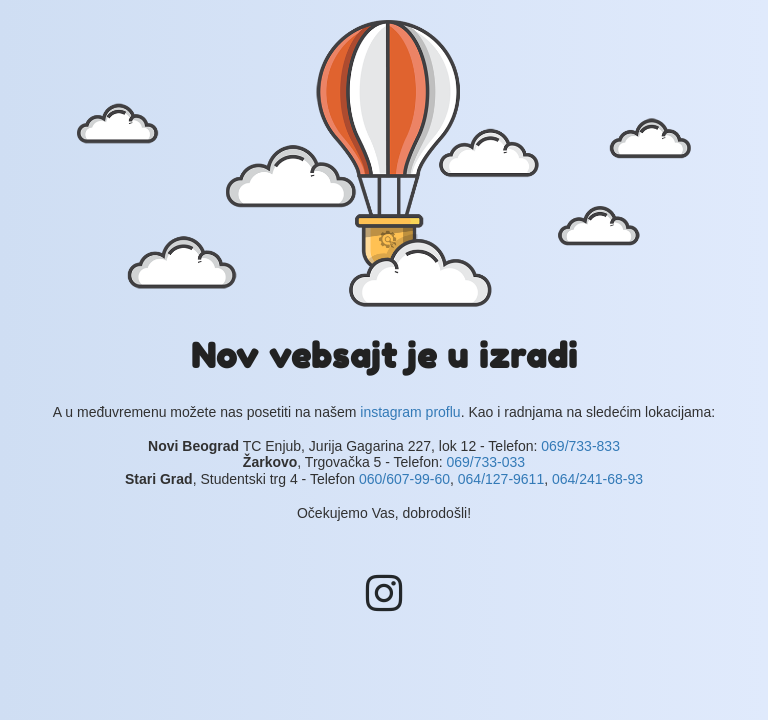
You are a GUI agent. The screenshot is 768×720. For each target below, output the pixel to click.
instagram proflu (410, 412)
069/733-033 (485, 462)
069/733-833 (580, 446)
